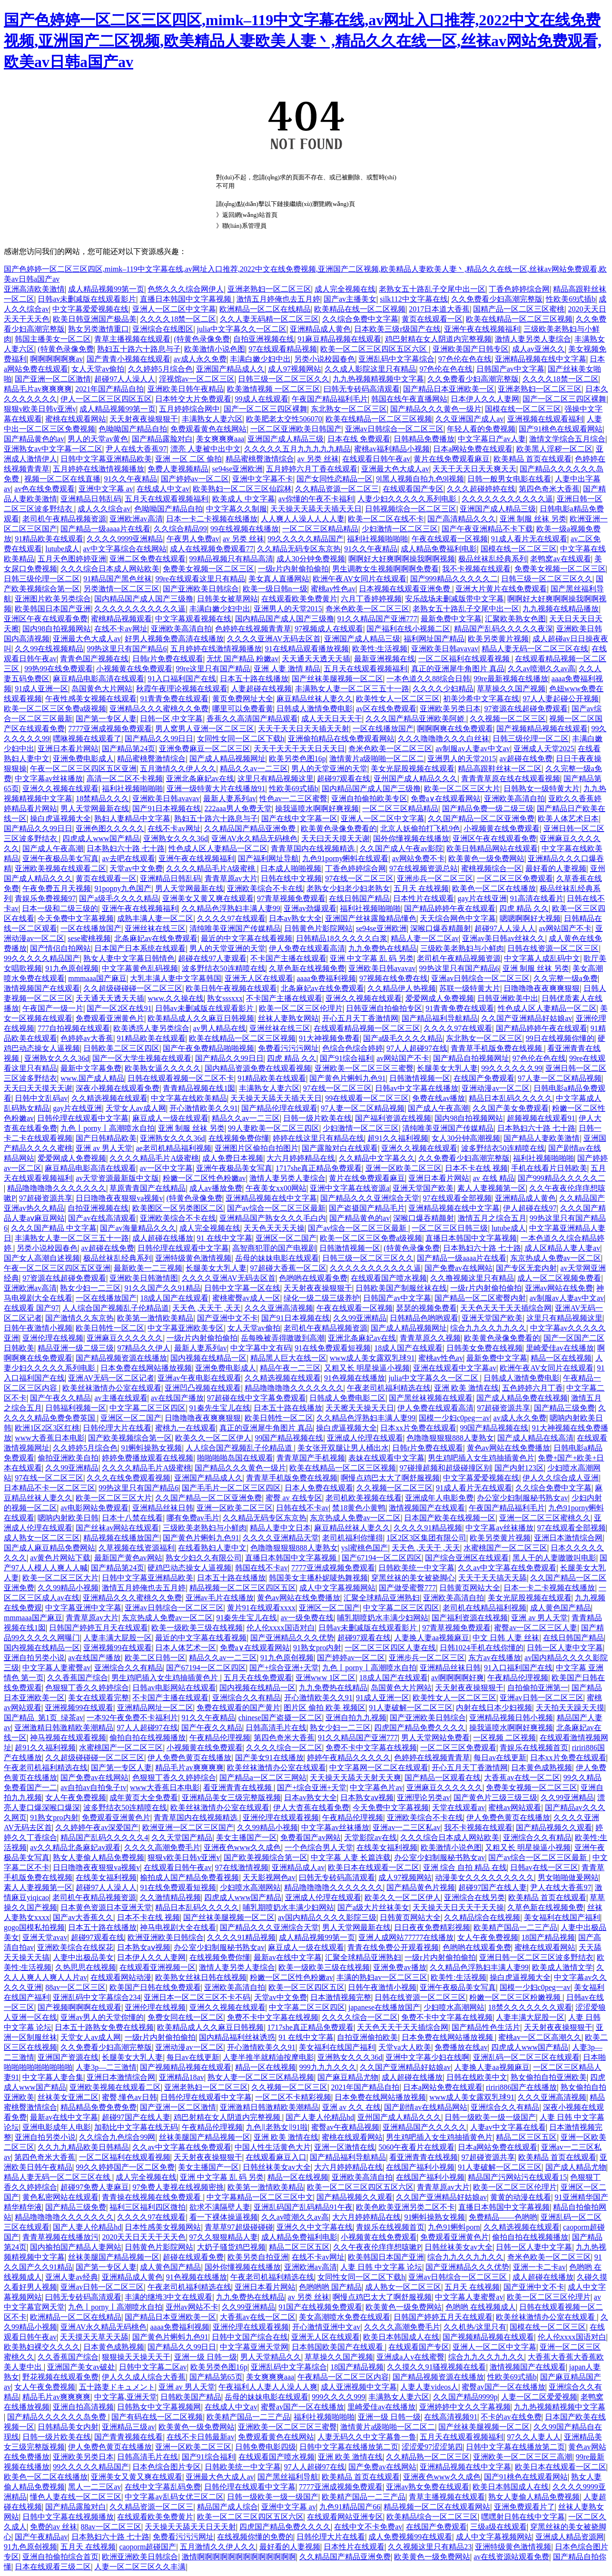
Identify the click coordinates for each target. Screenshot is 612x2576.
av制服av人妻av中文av (472, 748)
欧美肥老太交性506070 (284, 419)
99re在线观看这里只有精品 (200, 579)
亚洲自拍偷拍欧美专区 (369, 798)
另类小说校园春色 (324, 359)
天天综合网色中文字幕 (458, 918)
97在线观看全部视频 (457, 1198)
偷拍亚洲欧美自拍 (68, 1458)
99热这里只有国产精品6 (127, 649)
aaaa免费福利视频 (325, 978)
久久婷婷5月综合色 (160, 369)
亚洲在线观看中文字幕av (454, 1368)
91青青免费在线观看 (174, 699)
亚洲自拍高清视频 (83, 2407)
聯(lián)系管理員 (244, 225)
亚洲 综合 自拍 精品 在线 (465, 1867)
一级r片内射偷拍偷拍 (293, 569)
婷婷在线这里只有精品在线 (318, 1138)
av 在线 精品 (493, 1178)
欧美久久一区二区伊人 (213, 1438)
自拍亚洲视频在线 (263, 339)
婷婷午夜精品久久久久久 (349, 1757)
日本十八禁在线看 (132, 1518)
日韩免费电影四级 (265, 2447)
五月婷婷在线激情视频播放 (98, 469)
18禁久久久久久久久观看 (530, 2007)
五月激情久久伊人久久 (178, 768)
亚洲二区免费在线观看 (147, 559)
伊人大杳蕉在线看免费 (311, 1807)
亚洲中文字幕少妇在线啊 (427, 2057)
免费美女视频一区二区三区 (208, 569)
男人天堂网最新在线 (94, 808)
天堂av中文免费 (135, 868)
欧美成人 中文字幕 (243, 499)
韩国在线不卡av (261, 1568)
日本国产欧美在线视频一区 (449, 1518)
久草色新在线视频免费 (307, 968)
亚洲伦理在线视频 (52, 1338)
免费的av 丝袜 (53, 2527)
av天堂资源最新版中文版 (117, 1178)
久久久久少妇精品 (443, 689)
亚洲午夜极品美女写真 (60, 858)
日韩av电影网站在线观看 (174, 1688)
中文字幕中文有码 (260, 1348)
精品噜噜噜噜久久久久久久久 (56, 1188)
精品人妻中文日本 (280, 1528)
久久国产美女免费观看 (511, 1108)
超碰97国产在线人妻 (492, 1887)
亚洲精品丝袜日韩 (162, 1508)
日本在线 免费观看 (358, 439)
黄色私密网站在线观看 (60, 2197)
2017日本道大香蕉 (439, 309)
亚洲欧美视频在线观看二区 (60, 868)
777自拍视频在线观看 (74, 1028)
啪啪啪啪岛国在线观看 (235, 1458)
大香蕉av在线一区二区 (522, 1777)
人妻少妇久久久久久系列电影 (407, 499)
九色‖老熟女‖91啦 (277, 2127)
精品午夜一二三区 (290, 1368)
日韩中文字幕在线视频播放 (68, 2517)
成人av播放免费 (215, 1188)
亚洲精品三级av (128, 2427)
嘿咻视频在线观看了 (87, 739)
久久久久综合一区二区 (284, 1747)
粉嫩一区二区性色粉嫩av (204, 1178)
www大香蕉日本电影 (50, 1438)
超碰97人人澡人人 (124, 379)
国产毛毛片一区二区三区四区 (231, 1488)
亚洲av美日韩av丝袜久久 (503, 938)
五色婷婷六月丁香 (532, 1388)
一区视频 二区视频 (504, 1738)
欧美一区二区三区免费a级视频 (55, 709)
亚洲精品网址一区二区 (155, 1708)
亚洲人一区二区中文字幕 (174, 309)
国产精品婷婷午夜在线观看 (449, 908)
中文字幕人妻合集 (52, 2077)
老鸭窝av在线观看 (560, 559)
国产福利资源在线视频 (393, 1118)
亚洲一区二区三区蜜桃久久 (545, 1518)
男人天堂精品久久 (270, 2357)
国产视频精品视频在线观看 (542, 729)
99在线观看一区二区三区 (367, 1098)
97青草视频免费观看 (291, 898)
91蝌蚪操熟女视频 (151, 1448)
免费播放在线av (460, 2047)
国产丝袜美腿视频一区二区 (337, 679)
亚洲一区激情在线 (344, 2147)
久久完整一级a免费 (565, 978)
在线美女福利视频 (386, 1847)
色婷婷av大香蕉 (86, 1038)
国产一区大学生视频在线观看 (141, 1058)
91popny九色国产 (122, 888)
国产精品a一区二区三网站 (262, 1777)
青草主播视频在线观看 (132, 339)
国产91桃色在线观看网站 (560, 429)
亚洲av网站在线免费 (559, 1288)
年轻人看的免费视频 (481, 429)
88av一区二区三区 (75, 1987)
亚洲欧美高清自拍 (181, 629)
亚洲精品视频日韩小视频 (511, 1718)
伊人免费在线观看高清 (307, 948)
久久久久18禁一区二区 (178, 319)
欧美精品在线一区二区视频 (359, 309)
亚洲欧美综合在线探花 (75, 1947)
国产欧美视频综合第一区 (130, 1438)
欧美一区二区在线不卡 (386, 519)
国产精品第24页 (128, 748)
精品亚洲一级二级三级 (76, 1348)
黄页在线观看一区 (432, 319)
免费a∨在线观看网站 (446, 798)
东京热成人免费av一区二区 (555, 1258)
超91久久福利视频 (397, 1138)
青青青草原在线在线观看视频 (510, 778)
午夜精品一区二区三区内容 (343, 2377)
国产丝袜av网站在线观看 (117, 1528)
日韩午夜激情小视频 (38, 1328)
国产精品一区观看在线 (443, 1777)
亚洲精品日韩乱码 (90, 499)
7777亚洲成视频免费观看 (110, 729)
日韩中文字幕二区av (153, 2367)
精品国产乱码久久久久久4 (104, 1837)
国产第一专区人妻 (106, 719)
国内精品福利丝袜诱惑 (237, 2037)
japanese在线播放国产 (384, 2007)
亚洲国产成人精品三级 (285, 439)
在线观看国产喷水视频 (389, 1278)
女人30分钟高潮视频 (466, 1138)
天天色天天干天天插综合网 (506, 1308)
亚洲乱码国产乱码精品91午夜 (303, 2207)
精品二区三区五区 (526, 2137)
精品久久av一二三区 (254, 768)
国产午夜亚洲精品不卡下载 (487, 529)
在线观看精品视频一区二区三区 (367, 1028)
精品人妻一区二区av (425, 938)
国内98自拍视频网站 (56, 629)
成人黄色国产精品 (560, 1608)
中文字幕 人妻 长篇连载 (351, 1857)
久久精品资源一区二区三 (337, 489)
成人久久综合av (104, 509)
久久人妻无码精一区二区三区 (269, 319)
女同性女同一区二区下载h (241, 739)
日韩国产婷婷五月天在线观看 (98, 1628)
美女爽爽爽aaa (220, 439)
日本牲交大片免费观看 (193, 399)
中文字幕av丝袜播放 (49, 778)
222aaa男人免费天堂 (238, 808)
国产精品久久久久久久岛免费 (57, 2417)
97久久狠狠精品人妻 (223, 2237)
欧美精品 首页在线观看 (533, 459)
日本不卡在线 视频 (476, 1168)
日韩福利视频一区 (75, 1408)
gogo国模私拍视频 (34, 1927)
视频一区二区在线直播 (62, 479)
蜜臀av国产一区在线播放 (503, 2387)
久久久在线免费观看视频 (128, 1478)
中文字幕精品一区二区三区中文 (260, 2197)
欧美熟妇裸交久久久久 (42, 2347)
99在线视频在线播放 (244, 529)
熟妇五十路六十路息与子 (139, 349)
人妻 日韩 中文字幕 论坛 (381, 2267)
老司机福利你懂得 (352, 1538)
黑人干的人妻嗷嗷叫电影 (554, 1558)
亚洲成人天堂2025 (543, 748)
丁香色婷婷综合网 (519, 289)
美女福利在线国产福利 (562, 1917)
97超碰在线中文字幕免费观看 (256, 1398)
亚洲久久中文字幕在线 (314, 2227)
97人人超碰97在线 (416, 1048)
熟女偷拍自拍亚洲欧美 (549, 2077)
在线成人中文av (163, 489)
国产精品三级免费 (564, 1408)
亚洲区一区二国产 (286, 1238)
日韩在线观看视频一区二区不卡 (181, 1078)
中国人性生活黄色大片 (273, 2147)
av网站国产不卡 (565, 928)
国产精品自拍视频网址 (471, 1058)
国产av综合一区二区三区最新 (276, 1208)
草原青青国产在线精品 (147, 1188)
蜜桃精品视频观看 (121, 619)
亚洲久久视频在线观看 (60, 788)
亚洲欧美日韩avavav (444, 649)
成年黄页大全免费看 (143, 1797)
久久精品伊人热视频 (401, 988)
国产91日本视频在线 (166, 808)
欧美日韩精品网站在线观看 (492, 848)
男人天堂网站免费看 (435, 1738)
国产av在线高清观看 (102, 1218)
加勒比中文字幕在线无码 (136, 2127)
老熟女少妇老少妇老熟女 (348, 888)
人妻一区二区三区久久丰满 (140, 2567)
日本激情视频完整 (340, 1997)
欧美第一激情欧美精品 (155, 1318)
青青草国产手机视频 (310, 1458)
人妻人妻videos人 (429, 2387)
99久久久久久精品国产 (305, 539)
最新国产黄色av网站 (128, 1558)
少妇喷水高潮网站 (250, 1887)
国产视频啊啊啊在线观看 (79, 2007)
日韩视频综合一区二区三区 (410, 509)
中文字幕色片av (376, 1787)
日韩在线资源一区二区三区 (553, 948)
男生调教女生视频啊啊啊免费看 (385, 569)
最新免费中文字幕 (451, 619)
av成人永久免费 (200, 359)
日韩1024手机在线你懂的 (481, 1648)
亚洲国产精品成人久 (230, 369)
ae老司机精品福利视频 (173, 1148)
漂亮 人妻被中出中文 (205, 449)
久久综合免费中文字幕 (360, 319)
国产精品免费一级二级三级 (487, 808)
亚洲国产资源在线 (68, 2057)
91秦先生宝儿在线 (219, 1408)
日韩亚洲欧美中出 (507, 998)
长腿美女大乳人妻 (447, 1068)
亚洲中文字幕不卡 (262, 479)
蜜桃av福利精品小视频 (392, 449)
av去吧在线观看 (128, 858)
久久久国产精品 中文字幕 (54, 1228)
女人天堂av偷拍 (97, 369)
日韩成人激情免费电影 (314, 709)
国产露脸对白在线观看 (340, 1148)
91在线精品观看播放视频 (307, 649)
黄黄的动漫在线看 (520, 2197)
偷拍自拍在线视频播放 (147, 1738)
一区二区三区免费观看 (515, 878)
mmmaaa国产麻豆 (97, 978)
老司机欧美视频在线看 (364, 1498)
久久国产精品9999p (465, 2397)
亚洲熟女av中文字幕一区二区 (53, 449)
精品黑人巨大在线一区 (288, 1358)
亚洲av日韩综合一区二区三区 (394, 429)
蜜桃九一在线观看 (185, 1428)
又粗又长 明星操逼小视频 (367, 1368)
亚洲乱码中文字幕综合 (396, 359)
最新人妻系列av (229, 798)
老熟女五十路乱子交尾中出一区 (432, 289)
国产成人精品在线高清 (535, 1438)
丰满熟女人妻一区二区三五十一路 (352, 689)
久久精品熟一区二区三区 (428, 2457)
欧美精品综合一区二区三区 (432, 2517)
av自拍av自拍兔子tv (93, 1787)
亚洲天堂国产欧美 (423, 1188)
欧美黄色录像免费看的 (339, 828)
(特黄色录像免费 (202, 339)
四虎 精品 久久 (524, 908)
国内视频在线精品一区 (208, 1358)
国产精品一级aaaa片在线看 (105, 529)
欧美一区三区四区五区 (306, 1987)
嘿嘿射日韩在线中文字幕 (523, 2517)
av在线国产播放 (177, 1398)
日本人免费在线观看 (319, 1488)
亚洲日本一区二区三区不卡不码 (197, 1997)
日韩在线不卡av (302, 1508)
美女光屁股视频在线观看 (412, 768)
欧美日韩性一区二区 (110, 1328)
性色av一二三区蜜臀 (293, 798)
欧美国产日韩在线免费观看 (155, 1987)
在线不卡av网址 (120, 629)
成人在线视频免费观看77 (212, 549)
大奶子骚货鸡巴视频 (231, 2247)
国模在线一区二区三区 (523, 409)
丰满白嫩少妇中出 (260, 359)
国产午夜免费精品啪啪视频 (208, 1048)
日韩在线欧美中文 (476, 2077)
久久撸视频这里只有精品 (472, 1278)
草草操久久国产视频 (511, 689)
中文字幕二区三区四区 (147, 1408)
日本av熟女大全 (295, 918)
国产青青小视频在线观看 (128, 359)
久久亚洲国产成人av (469, 419)
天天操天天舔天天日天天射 (190, 2527)
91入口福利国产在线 (182, 679)
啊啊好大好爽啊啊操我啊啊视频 (401, 559)
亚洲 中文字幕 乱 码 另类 (372, 958)
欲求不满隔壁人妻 (219, 2207)
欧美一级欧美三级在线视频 (197, 1628)
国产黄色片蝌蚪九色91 (347, 1078)
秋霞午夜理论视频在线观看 (181, 689)
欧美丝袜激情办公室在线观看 (111, 1388)
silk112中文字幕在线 (414, 299)
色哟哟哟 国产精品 (330, 2287)
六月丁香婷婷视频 (371, 599)
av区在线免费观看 (386, 709)
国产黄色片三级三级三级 (495, 1797)
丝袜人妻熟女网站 (288, 1018)
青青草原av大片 (231, 878)
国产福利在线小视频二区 (408, 629)
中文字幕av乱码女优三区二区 (174, 2497)
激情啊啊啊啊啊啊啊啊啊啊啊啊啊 (239, 2557)
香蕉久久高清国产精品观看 (252, 719)
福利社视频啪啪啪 (377, 539)
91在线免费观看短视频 (333, 1348)
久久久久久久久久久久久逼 (507, 499)
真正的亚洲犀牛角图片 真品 (457, 669)
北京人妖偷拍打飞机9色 (420, 828)
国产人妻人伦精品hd (320, 2117)
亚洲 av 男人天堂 (104, 1148)
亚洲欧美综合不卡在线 (265, 888)
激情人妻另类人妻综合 (533, 339)
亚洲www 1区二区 (326, 1678)
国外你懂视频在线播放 (411, 838)
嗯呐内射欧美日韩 (68, 1518)
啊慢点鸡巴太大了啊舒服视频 (390, 1478)
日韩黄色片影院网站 (318, 928)
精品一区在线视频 (561, 1358)
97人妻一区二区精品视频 (560, 1078)
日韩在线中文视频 (291, 878)
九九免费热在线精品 (382, 948)
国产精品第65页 (216, 2377)
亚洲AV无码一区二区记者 (111, 1378)
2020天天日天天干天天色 (144, 2237)
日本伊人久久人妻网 (485, 399)
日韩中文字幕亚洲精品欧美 (106, 459)
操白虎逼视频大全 (60, 818)
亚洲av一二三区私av (406, 1827)
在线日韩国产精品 (359, 898)
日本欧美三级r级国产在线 (397, 329)
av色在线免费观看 (44, 489)
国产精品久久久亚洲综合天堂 (369, 1198)
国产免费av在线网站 (458, 1268)
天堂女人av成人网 (136, 1108)
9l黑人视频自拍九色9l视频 (420, 479)
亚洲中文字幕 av (106, 489)
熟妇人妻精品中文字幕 (132, 818)
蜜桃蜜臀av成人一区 (246, 1298)
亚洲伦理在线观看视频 (281, 1817)
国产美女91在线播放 (269, 1757)
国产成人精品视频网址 (227, 758)
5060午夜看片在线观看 (416, 2147)
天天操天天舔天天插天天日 (316, 509)
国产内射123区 (519, 1468)
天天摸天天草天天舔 (94, 2337)
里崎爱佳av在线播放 (560, 1348)
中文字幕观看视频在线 (193, 619)
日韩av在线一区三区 (544, 1867)
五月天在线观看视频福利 (166, 499)
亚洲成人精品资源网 (569, 2537)
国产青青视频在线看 (128, 2437)
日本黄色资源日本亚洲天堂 (106, 1907)
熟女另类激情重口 (98, 329)
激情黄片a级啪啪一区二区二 (376, 758)
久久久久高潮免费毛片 (162, 1847)
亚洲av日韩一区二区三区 (541, 1698)
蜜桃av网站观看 (514, 1807)
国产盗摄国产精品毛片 (367, 1208)
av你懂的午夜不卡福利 (316, 499)
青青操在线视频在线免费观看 (152, 2197)
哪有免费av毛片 (193, 1518)
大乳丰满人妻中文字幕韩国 (175, 978)
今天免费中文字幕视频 (76, 918)
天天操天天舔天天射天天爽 (355, 1777)
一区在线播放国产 (383, 729)
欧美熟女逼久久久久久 (163, 1068)
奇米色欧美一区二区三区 (367, 609)
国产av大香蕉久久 (83, 1917)
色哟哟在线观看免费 (313, 1278)
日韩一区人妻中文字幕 (565, 1648)
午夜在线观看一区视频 (450, 539)
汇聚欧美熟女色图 (515, 619)
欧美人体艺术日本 (568, 818)
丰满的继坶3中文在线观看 (168, 2297)
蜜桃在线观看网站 (75, 419)
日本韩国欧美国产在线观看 (338, 2347)
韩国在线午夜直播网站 (409, 399)
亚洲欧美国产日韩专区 (471, 349)
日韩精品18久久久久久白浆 (341, 938)
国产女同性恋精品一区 (334, 479)
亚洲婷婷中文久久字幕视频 (465, 2407)
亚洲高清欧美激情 (34, 289)
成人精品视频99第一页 (106, 289)
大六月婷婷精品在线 (301, 1158)
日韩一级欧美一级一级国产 (490, 2117)
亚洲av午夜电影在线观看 (199, 1378)
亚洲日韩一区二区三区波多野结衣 (536, 1957)
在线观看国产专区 (413, 489)
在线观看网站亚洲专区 (345, 2517)
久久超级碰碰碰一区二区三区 (132, 988)
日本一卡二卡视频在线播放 (211, 519)
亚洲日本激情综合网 (568, 1538)
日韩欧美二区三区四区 (121, 1048)
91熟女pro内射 (317, 1648)
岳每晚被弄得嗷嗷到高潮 (283, 1338)
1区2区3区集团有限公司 (426, 1538)
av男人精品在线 (219, 1028)
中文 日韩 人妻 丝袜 (506, 1638)
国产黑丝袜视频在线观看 (431, 1398)
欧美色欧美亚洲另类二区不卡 (405, 2207)
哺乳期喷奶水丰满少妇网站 (382, 1618)
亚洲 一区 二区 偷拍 (188, 459)
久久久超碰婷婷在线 (481, 489)
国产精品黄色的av (34, 439)
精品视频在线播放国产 (121, 1538)
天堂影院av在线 (370, 1837)
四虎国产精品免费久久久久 (419, 1728)
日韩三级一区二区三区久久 (283, 379)
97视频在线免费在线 (393, 978)
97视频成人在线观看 (329, 629)
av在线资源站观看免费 (511, 2557)
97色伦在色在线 (465, 359)
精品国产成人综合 (227, 2507)
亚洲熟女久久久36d (175, 838)
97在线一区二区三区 (359, 878)
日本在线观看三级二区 (53, 2567)
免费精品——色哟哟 (503, 2217)
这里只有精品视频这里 (275, 778)
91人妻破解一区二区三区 (411, 1708)
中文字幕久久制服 (236, 509)
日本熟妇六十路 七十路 (126, 848)
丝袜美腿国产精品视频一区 (204, 2137)
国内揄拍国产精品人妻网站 (75, 2247)
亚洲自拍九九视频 (356, 1718)
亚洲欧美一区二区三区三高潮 (522, 2457)
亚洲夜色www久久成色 (242, 1847)
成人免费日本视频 (232, 1158)
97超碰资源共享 (45, 1198)
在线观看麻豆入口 (276, 2157)
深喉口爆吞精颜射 (440, 928)
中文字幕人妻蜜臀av (56, 1668)
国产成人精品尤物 (575, 2167)
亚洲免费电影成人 (83, 758)
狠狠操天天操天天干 (136, 2357)
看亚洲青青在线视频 (238, 1787)
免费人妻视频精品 (178, 469)
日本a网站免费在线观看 (473, 449)
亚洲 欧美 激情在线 (466, 1388)
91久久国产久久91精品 (163, 1288)
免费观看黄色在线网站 (208, 429)
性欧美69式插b (570, 299)
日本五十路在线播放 (254, 679)
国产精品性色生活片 (486, 2027)
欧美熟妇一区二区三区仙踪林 (242, 489)
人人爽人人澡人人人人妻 (303, 519)
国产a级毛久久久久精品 (118, 898)
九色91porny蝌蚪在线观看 (345, 858)
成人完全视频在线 (345, 289)
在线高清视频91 (450, 2417)
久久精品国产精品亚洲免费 (250, 828)
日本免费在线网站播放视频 (146, 1368)
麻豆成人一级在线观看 (170, 1118)
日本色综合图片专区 (166, 2467)
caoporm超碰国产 (147, 2547)
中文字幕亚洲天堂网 (254, 2347)
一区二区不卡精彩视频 (293, 2097)
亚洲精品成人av (298, 1867)
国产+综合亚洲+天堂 (284, 1668)
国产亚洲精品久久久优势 (292, 1638)
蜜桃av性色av (333, 589)
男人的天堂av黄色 (98, 439)
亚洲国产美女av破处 (81, 2367)
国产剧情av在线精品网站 (425, 2107)
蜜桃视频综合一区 (491, 868)
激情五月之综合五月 (492, 1218)
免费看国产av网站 (310, 1837)
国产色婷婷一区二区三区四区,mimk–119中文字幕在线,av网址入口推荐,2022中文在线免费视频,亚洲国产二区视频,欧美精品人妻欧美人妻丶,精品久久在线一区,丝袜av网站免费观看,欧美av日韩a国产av (303, 40)
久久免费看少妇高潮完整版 (497, 299)
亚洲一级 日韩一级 (205, 2357)
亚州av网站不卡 (192, 2307)
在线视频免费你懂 (238, 1138)
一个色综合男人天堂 (319, 1847)
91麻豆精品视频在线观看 (339, 339)
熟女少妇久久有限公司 (204, 1558)
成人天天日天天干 (331, 719)
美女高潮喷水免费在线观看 (344, 2317)
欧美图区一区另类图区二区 (178, 1208)
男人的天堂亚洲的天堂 (329, 768)
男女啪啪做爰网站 (568, 1877)
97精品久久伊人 (143, 1348)
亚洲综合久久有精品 (128, 1668)
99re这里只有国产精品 (213, 669)
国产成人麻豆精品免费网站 (49, 1548)
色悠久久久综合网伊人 (186, 289)
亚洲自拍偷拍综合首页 (60, 2557)
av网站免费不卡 (418, 858)
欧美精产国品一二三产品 (515, 1927)
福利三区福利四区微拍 (147, 2207)
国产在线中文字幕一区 (299, 818)
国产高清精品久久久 (461, 519)
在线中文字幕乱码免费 (163, 2487)
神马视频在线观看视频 (68, 1738)
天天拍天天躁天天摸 (570, 1708)
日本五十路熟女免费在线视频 (104, 2027)
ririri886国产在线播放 (521, 2087)
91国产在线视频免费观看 (320, 2307)
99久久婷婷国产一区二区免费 (125, 2167)
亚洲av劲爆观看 (310, 908)
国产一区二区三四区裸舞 (564, 399)
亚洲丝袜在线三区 (155, 928)
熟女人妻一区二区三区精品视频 (260, 2077)
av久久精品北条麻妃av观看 (75, 1847)
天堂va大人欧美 (404, 2047)
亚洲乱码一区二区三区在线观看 (526, 2057)
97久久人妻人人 (534, 2437)
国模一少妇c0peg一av (454, 1418)
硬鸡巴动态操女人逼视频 (189, 1568)
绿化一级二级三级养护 (322, 1298)
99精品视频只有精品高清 (231, 559)
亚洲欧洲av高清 (135, 519)
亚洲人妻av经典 (71, 2277)
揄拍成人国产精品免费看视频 (189, 1877)
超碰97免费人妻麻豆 (94, 2187)
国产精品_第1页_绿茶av (43, 1718)
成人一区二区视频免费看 (559, 1278)
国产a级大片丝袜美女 (373, 1907)
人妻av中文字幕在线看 (508, 2127)
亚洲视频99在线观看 (117, 1648)
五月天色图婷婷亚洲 (72, 559)
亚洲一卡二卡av (539, 2267)
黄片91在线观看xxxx (261, 1608)
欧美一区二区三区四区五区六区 (374, 349)
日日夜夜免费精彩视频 (432, 1927)
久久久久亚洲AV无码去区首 (274, 639)
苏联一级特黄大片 (469, 988)
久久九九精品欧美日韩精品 (83, 2147)
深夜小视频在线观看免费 (117, 1088)
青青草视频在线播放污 (60, 2237)
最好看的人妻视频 (555, 868)
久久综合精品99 (180, 529)
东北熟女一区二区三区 (349, 409)
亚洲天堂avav (44, 1937)
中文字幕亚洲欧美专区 (186, 1328)
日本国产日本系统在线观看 (140, 948)
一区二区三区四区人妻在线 (390, 1648)
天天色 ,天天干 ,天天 (206, 1308)
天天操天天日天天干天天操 (458, 1907)
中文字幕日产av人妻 (492, 439)
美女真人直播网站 (278, 579)
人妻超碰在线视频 (261, 689)
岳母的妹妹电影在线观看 (277, 1258)
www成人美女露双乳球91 (372, 1358)
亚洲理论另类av (423, 1797)
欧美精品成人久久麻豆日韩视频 (201, 1018)
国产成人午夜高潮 (52, 848)
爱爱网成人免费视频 (439, 998)
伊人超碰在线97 (529, 1208)
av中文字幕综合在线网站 (124, 549)
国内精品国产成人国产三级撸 (143, 599)
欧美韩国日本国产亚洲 (53, 609)
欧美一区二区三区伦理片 (301, 1008)
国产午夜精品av (41, 2537)
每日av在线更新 (500, 1757)
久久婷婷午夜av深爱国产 (96, 1827)
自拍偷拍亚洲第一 (537, 1688)
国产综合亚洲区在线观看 (467, 1558)
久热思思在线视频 (85, 1967)
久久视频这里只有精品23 (430, 2547)
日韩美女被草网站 (227, 599)
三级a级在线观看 (498, 2527)
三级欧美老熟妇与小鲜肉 (462, 948)
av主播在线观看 (120, 1398)
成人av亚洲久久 (538, 349)
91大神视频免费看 (329, 1038)
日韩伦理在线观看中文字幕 (82, 1118)
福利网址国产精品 (434, 639)
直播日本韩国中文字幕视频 (186, 299)
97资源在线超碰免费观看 (526, 709)
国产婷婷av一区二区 (195, 479)
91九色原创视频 (72, 968)
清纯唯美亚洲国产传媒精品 (235, 928)
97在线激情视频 (241, 1867)
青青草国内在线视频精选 (313, 848)
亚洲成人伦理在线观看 (365, 1438)
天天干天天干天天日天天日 (299, 748)
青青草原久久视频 (430, 1338)
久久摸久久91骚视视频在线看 (436, 2367)
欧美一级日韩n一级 (275, 589)
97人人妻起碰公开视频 (561, 699)
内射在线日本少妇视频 (494, 1708)
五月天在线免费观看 (258, 1678)
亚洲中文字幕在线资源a (349, 1188)
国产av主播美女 (350, 299)
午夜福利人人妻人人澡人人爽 (267, 2387)
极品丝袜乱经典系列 (492, 559)
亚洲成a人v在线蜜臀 (410, 2357)
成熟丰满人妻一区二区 (155, 918)
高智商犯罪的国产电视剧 (274, 1248)
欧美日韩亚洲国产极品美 (95, 319)
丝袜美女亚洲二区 (68, 2097)
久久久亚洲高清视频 (279, 1308)
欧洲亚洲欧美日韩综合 (166, 1937)
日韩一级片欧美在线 (317, 1118)
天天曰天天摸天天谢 (335, 838)
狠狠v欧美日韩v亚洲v (40, 409)
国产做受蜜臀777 (407, 1588)
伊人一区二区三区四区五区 (106, 399)
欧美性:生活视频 (379, 649)
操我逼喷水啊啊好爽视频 (317, 808)
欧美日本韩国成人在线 (401, 2337)
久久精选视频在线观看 (109, 1098)
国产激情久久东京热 (79, 1318)
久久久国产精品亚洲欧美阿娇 (415, 719)
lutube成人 (62, 549)
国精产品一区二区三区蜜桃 (518, 309)
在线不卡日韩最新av (201, 2437)
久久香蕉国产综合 (77, 1678)
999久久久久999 (338, 2397)
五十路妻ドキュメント (117, 2387)
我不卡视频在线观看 (476, 569)
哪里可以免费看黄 (242, 709)
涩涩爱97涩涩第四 (432, 2447)
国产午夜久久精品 (60, 1398)
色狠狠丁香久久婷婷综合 (87, 1688)
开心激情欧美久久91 (203, 1108)
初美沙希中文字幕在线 (481, 699)
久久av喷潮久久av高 (541, 669)
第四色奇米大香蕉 (549, 489)
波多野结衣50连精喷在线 (224, 968)
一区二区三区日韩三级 (450, 1228)
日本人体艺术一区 (185, 1648)
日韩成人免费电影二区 (347, 1398)
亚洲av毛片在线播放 (220, 1598)
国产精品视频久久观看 (554, 1827)
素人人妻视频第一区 (491, 1188)
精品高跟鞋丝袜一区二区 (500, 768)
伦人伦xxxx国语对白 (281, 1628)
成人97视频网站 (294, 369)
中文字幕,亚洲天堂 (125, 2397)
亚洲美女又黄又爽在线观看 (208, 898)
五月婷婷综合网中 (189, 409)
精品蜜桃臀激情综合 (260, 459)
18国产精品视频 (548, 1937)
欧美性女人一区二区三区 (398, 699)
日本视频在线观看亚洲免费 (405, 589)
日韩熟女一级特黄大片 (541, 788)
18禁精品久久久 (102, 798)
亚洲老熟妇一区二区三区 (269, 289)
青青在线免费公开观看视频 (393, 1947)
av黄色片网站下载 (60, 1558)
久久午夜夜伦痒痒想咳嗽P (377, 2247)
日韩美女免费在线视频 (484, 1348)
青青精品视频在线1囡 (199, 1088)
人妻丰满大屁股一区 (117, 1638)
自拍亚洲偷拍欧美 (367, 2037)
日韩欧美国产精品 (190, 2397)
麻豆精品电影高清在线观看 (98, 679)
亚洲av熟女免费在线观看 (427, 2487)
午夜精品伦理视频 (517, 1678)
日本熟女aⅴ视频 (367, 1797)
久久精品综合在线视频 (482, 1917)
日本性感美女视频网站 (163, 2227)
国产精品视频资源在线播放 (121, 1358)
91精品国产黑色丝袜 (117, 579)
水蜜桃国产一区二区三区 (505, 1548)
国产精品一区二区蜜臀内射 (480, 1298)
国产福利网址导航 (268, 858)
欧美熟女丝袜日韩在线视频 (201, 1977)
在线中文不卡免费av (368, 2527)
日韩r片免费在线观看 (167, 659)
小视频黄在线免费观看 (134, 669)
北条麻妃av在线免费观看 (155, 938)
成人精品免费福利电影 (439, 549)
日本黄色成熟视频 (541, 1767)
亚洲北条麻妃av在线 (200, 778)
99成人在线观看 (261, 399)
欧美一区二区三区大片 (462, 788)
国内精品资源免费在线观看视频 (258, 1068)
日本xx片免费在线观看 (418, 1428)
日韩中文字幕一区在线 (242, 1288)
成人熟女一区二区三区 (42, 1538)
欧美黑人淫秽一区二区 (554, 449)
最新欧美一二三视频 (148, 1268)
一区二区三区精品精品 (320, 529)
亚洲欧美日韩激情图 (143, 1278)
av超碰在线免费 (526, 758)
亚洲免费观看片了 (524, 2507)
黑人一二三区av (94, 2487)
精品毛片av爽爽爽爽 (38, 389)
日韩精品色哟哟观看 (424, 1318)
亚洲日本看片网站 (68, 748)
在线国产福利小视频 (420, 2167)
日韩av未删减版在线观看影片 (87, 299)
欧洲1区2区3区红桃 (47, 1428)
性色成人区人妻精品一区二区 (217, 848)
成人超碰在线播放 (162, 1238)
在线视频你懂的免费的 (255, 2537)
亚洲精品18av (181, 2077)
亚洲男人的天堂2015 (288, 609)
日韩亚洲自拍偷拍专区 (384, 1008)
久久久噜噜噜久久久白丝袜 (443, 739)
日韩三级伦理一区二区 (42, 579)
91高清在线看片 (536, 898)
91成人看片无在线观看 (529, 539)
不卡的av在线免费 (511, 2417)
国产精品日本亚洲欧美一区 (448, 389)
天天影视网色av (269, 1877)
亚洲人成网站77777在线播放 (406, 1937)
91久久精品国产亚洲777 (377, 619)
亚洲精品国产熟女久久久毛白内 (272, 1218)
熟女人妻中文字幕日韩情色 (129, 958)
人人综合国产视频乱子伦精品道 (115, 1308)
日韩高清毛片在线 (276, 1728)
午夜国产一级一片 (52, 1008)
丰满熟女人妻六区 (212, 419)
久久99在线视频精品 (49, 649)
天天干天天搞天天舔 (492, 1578)
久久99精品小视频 (68, 1588)
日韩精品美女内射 (68, 2427)
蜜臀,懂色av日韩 (129, 2097)
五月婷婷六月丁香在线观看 (311, 469)
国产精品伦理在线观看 (279, 1108)
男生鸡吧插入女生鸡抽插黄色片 (481, 1458)
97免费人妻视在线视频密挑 (178, 2187)
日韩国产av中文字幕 (510, 369)
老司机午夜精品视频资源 (64, 519)
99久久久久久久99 (511, 1068)
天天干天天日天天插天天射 (303, 729)
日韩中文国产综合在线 (250, 2337)
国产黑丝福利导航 (287, 2477)
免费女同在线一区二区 (186, 2017)
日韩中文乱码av (41, 1098)
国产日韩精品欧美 (106, 1138)
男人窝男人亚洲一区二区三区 (204, 729)
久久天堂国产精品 (181, 1837)
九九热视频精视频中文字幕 (378, 379)
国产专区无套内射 (526, 1268)
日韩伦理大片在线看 (117, 1428)
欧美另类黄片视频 (498, 639)
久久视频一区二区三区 (508, 719)
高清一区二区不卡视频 (125, 778)
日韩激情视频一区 (419, 1078)
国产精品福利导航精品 (440, 1018)
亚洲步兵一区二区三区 (435, 878)
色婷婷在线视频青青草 (253, 629)
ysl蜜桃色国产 (364, 1548)
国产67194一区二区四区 (382, 1558)
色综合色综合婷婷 (352, 1048)
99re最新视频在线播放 (511, 679)
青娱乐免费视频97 (45, 898)
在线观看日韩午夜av (376, 459)
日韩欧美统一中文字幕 (416, 1568)
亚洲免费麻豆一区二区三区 (204, 748)
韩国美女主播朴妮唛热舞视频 (318, 1578)
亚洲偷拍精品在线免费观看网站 (341, 739)
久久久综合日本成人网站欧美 (109, 569)
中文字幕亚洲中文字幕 (83, 1608)
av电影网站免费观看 (94, 1508)
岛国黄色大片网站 (101, 689)
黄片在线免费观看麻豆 (452, 459)
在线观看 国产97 (31, 1308)
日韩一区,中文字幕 (171, 719)
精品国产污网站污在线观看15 (517, 2177)
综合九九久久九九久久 (488, 1328)
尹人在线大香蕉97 (136, 449)
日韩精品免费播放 (424, 439)
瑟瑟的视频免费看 (426, 1308)
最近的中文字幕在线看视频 (246, 938)
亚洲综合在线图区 (162, 329)
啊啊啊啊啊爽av (56, 359)
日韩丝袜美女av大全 (277, 2167)
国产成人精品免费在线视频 (522, 1398)
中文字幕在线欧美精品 (189, 1098)
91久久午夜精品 (130, 479)
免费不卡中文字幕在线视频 (371, 1747)
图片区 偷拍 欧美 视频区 (324, 1708)
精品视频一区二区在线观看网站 (437, 2507)
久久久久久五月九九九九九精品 (297, 449)
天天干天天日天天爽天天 (474, 469)
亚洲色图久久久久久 (110, 828)
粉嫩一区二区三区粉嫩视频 (516, 1997)
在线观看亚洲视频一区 (157, 1967)
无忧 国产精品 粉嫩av (242, 659)
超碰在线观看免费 (193, 2257)
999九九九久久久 (327, 2067)
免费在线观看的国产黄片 (238, 1708)
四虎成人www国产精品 (101, 838)
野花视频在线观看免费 (60, 2377)
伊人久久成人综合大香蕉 (144, 2377)
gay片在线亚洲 (482, 898)
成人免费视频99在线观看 (410, 2537)
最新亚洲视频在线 (384, 659)
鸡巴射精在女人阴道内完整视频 (438, 339)
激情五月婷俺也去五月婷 (278, 299)
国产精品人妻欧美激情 (541, 1138)
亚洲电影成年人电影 (56, 2127)
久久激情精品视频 (170, 1897)
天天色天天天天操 (274, 1228)
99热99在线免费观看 (58, 669)
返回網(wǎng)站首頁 (249, 214)
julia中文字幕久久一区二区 (241, 329)
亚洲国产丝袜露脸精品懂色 (370, 918)
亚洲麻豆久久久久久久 (125, 1338)
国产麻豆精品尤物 (347, 2077)
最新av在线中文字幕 (288, 1957)
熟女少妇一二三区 (90, 1288)
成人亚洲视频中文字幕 (359, 2387)
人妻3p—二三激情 (106, 2067)
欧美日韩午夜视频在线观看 (231, 988)
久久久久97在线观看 (231, 918)
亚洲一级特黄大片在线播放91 (216, 788)
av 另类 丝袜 (318, 459)
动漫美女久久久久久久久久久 (484, 1877)
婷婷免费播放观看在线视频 (147, 1458)
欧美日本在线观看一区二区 (373, 1867)
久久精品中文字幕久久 (377, 1158)
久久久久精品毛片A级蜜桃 (211, 868)
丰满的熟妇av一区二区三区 (381, 1977)
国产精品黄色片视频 (420, 1887)
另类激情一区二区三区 (121, 589)
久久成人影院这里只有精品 (370, 369)
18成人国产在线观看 (174, 1298)
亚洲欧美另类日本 (450, 709)
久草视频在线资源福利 (137, 1548)
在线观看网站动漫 (120, 1977)
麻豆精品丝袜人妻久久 (314, 699)
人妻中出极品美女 (83, 1957)
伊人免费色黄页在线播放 (189, 1757)
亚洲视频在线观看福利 (545, 419)
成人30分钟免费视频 (310, 559)
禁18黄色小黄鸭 (358, 1508)
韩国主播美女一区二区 (53, 339)
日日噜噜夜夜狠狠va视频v (119, 1198)
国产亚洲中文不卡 (227, 1318)
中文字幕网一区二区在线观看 (378, 1767)
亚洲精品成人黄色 (320, 329)
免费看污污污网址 (288, 1048)
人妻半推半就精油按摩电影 (268, 2057)
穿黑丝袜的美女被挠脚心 (413, 1578)
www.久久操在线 (176, 998)
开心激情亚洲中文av (326, 2327)
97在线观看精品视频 (282, 349)
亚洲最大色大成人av (395, 469)
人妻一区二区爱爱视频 (539, 2397)
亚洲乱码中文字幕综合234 (96, 1997)
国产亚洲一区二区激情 (53, 379)
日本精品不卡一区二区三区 (49, 1488)
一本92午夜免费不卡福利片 (132, 1718)
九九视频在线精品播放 (561, 609)
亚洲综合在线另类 (474, 1897)
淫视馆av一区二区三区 (197, 379)
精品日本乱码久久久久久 (511, 1098)
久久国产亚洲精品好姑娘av (526, 1018)
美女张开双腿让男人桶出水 (343, 1448)
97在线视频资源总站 (423, 868)
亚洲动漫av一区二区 (496, 1088)
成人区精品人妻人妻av (562, 1248)
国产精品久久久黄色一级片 (436, 409)
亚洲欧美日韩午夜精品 (186, 389)
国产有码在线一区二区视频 (157, 2417)
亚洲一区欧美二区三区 (403, 1168)
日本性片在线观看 (423, 898)
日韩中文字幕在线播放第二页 (348, 2447)
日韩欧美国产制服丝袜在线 (401, 1288)
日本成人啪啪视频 (290, 868)
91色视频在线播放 (354, 1378)
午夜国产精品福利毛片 (330, 399)
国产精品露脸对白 (162, 439)
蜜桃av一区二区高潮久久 (540, 2037)
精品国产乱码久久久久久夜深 (503, 629)
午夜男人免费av (193, 539)
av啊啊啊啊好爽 (457, 1678)
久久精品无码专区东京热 (299, 549)
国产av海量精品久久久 (138, 1228)
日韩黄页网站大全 (469, 1588)
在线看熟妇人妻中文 (212, 1548)
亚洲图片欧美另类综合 (53, 599)
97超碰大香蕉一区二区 (288, 1268)
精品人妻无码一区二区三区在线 (535, 649)
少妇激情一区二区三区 (400, 529)
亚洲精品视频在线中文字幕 (540, 359)
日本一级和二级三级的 (60, 908)
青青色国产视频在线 (94, 659)
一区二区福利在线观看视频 (465, 659)
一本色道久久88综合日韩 (428, 679)
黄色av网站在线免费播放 (508, 1448)
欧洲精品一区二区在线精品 (265, 309)
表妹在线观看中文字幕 (386, 1458)
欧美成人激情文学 (562, 1967)
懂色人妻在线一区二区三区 (75, 2497)
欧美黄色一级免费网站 (486, 858)
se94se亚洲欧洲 (237, 469)
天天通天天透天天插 (316, 659)
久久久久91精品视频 (428, 1528)
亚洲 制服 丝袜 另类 (533, 519)
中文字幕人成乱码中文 (542, 958)
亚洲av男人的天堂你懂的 (102, 2017)
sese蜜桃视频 (89, 938)
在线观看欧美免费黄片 (299, 599)
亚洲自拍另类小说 (34, 1658)
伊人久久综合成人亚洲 (561, 1478)
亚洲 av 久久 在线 (351, 2107)
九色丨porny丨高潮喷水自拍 (107, 1128)
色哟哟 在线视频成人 (480, 2307)
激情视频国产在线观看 (42, 988)
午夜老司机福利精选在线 (389, 1388)
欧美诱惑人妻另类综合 (151, 1028)
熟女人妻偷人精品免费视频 (98, 1857)
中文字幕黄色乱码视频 (140, 968)
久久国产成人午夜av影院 (401, 848)
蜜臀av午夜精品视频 (345, 2127)
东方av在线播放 (494, 1658)
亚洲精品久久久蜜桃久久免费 (158, 709)
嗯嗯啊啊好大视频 (530, 918)
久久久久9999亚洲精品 (125, 539)
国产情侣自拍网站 (60, 948)
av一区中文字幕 (166, 1168)
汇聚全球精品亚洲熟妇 (382, 1598)
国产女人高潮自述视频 (42, 1258)
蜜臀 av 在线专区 (294, 1498)
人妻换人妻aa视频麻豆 (431, 1638)
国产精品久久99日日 (159, 739)
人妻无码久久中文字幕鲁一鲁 (366, 2437)
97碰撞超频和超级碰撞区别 (445, 1468)
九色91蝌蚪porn (454, 2227)
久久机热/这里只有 (475, 2327)
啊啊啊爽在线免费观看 (455, 729)
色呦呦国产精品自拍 (133, 429)
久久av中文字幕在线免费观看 (507, 1568)
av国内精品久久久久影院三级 (327, 1917)
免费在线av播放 (438, 1098)
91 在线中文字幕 (224, 1238)
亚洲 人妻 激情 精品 (287, 669)
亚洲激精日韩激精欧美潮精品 (63, 1728)
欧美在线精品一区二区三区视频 (519, 319)
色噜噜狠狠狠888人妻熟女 (450, 1438)
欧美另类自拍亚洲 (257, 2257)
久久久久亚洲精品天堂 (281, 1538)
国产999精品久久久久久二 (454, 579)
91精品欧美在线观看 (49, 539)
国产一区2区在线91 (119, 1008)
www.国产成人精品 (92, 1078)
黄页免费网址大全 (242, 699)
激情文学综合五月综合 (567, 439)
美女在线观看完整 (98, 1698)
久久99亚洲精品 (359, 1318)
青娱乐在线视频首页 (534, 1747)
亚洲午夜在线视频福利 (482, 329)
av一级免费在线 (307, 1618)
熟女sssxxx (225, 998)
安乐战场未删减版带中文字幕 (454, 599)
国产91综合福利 (346, 1058)
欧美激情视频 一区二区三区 (273, 389)
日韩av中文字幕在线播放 (416, 1088)
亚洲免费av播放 (399, 1967)
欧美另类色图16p (297, 758)
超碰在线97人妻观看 (212, 958)
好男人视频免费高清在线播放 (174, 639)
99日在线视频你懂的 (560, 1038)
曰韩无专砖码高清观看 (362, 389)
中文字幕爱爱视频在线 (90, 309)
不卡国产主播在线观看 (288, 958)
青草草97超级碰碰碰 (239, 2227)
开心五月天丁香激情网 (360, 1018)
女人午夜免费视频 (75, 1797)
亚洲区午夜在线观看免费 (46, 619)
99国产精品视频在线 (494, 1428)
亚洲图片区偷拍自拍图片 (256, 1148)
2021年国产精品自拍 (109, 389)
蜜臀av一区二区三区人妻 (535, 1628)
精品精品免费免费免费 (98, 2107)
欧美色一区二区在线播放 (494, 888)
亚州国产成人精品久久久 (415, 778)
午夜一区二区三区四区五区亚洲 (83, 768)
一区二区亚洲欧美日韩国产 (296, 429)
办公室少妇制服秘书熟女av (522, 1498)
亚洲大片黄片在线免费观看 (501, 589)
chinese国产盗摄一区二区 (280, 1718)
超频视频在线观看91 (541, 1118)
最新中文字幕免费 (90, 1068)
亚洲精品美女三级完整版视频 (231, 1797)
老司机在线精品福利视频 (484, 1608)
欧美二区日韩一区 (155, 1658)
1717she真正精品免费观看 (319, 1168)
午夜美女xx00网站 (276, 1188)
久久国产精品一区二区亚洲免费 (481, 818)
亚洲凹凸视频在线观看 (203, 1388)
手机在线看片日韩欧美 (549, 1168)
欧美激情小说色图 (214, 349)
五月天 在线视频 (421, 888)
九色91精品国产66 (349, 2507)
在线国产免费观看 (484, 1078)
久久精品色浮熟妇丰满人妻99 (230, 908)
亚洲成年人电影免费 (439, 1498)
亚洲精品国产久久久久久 (424, 2127)
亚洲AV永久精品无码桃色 (254, 838)
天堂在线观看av (458, 1807)
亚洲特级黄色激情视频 (193, 1258)
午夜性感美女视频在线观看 (91, 699)
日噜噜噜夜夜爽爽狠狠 (541, 988)
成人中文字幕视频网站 (337, 1588)
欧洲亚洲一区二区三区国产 (188, 1827)
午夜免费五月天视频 (56, 888)
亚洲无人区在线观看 (259, 978)
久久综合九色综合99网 (117, 2137)
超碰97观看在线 (343, 778)
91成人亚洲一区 (41, 689)
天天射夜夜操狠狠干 (143, 419)
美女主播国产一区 (246, 1837)
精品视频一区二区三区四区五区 (242, 1588)
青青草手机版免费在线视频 (497, 1048)
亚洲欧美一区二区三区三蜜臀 (364, 1068)
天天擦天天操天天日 (360, 1408)
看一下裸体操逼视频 (223, 2217)
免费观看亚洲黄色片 (110, 1018)
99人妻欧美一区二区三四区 (273, 1128)
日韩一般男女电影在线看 (509, 479)
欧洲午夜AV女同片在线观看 (359, 579)
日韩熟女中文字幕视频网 (159, 2407)
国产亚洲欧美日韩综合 (201, 589)
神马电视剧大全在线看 (178, 1927)
